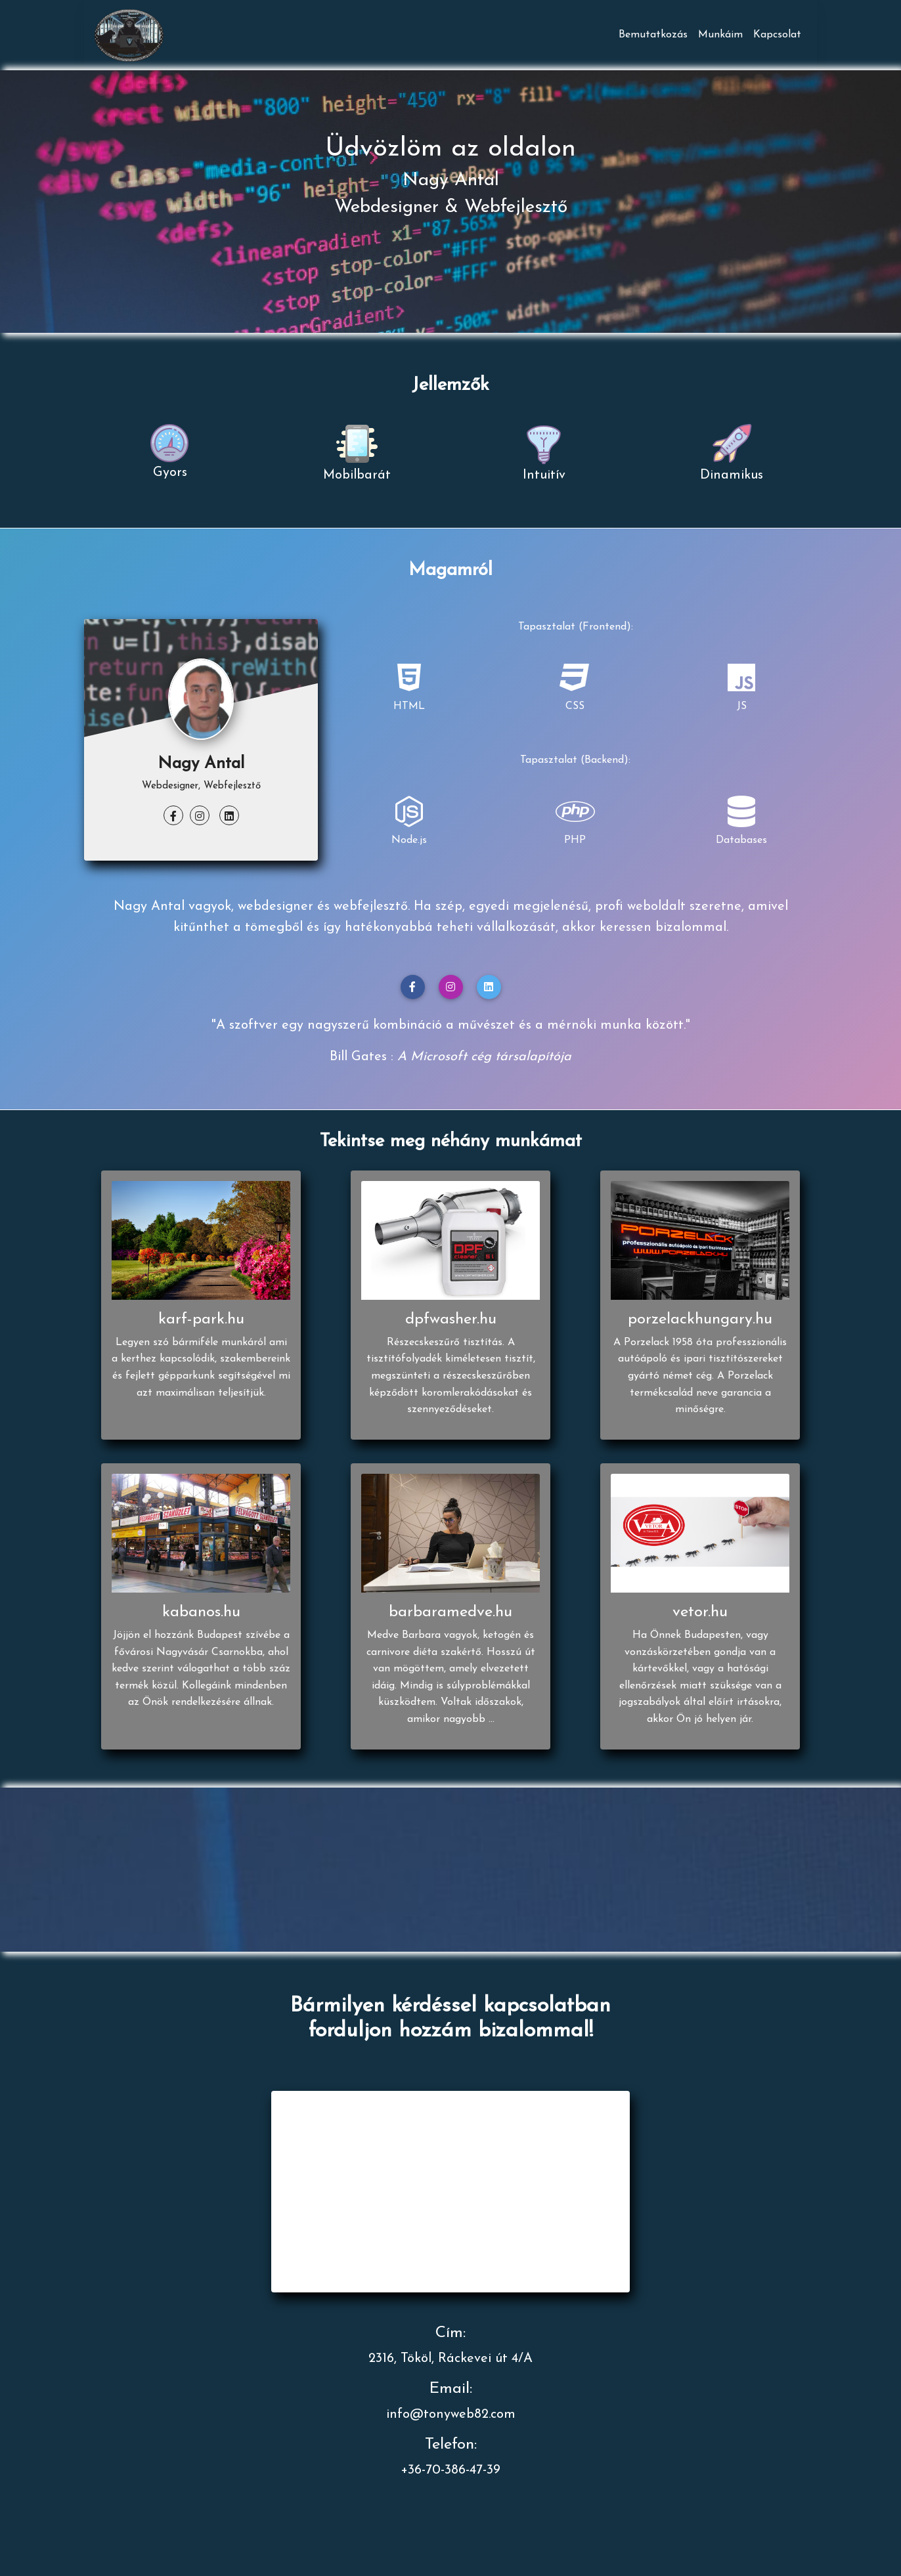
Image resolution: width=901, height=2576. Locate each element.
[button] (413, 987)
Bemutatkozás (653, 35)
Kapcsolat (777, 35)
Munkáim (720, 35)
